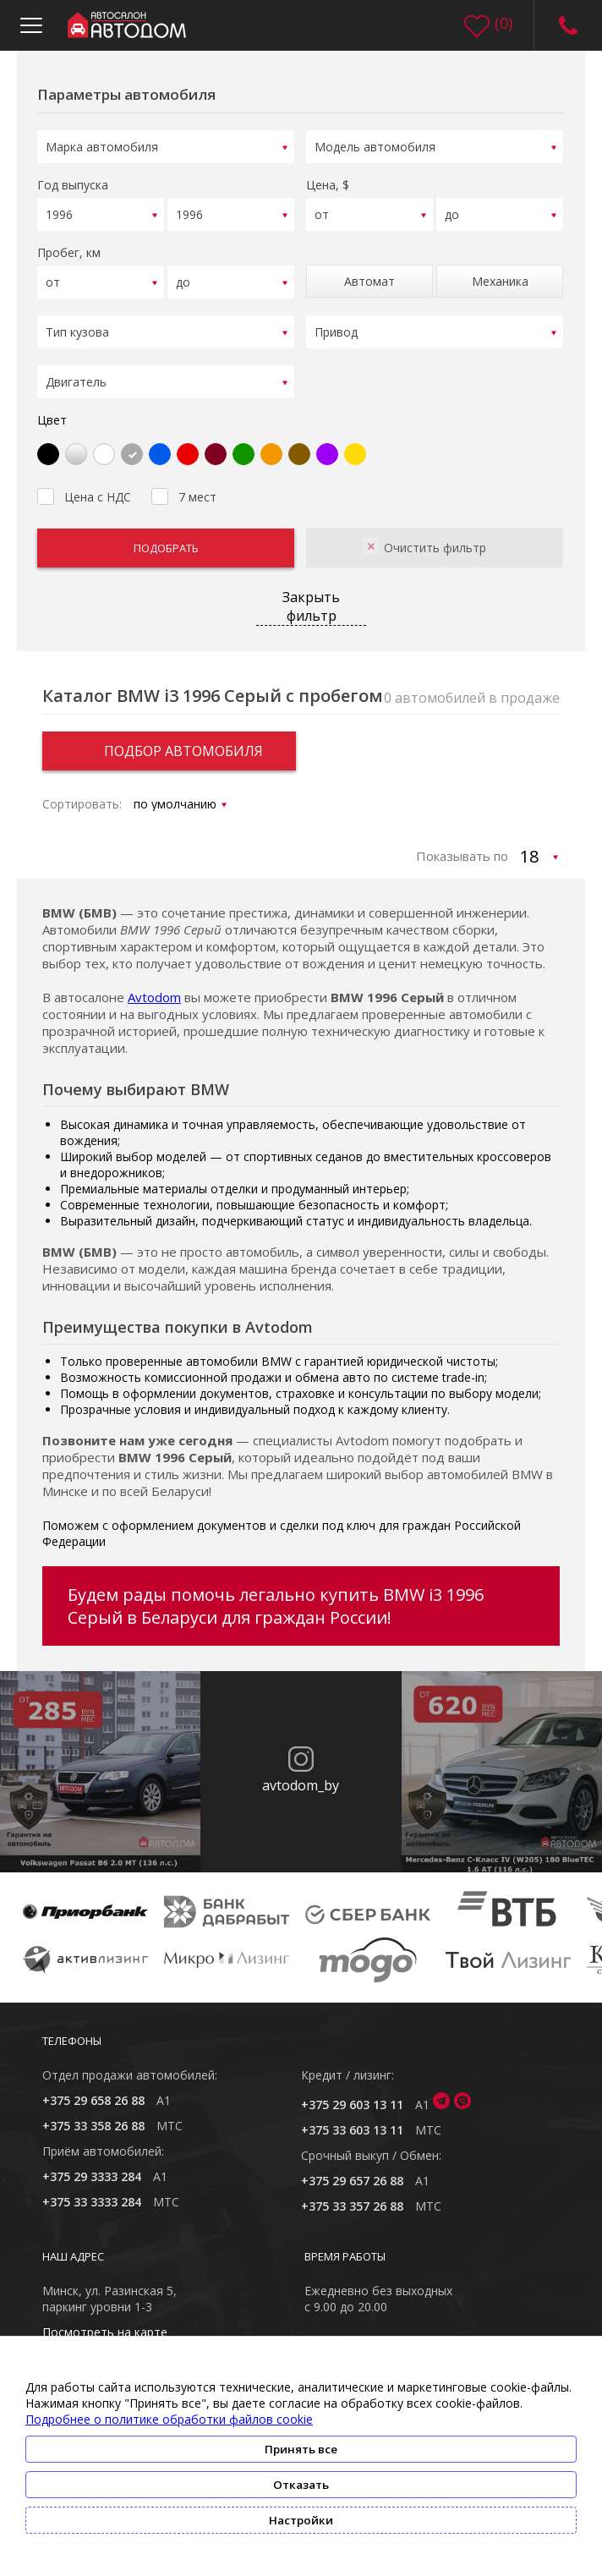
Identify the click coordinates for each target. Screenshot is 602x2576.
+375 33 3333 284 (91, 2191)
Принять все (301, 2449)
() (503, 23)
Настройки (301, 2520)
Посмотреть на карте (104, 2321)
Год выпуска (72, 182)
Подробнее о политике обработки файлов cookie (169, 2419)
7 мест (183, 484)
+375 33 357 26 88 (352, 2195)
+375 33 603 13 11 (352, 2119)
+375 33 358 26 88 (93, 2115)
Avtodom (154, 986)
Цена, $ (327, 182)
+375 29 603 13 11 (352, 2093)
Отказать (301, 2484)
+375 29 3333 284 (91, 2165)
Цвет (52, 409)
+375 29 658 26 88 (93, 2089)
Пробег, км (69, 247)
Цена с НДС (84, 484)
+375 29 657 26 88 (352, 2170)
